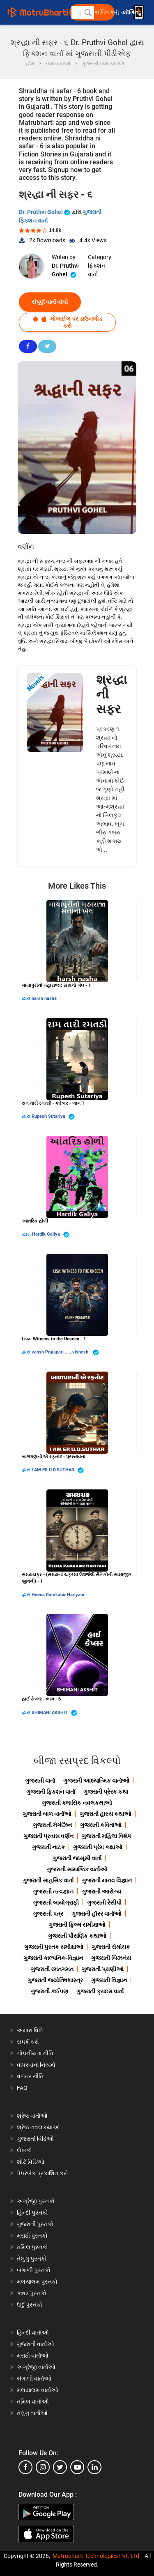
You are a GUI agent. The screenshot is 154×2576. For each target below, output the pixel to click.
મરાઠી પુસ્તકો (32, 2235)
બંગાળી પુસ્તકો (34, 2270)
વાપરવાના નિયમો (37, 2064)
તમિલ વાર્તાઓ (33, 2401)
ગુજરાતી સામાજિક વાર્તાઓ (77, 1869)
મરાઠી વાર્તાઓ (32, 2355)
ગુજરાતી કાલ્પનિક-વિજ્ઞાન (53, 1958)
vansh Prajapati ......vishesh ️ (65, 1352)
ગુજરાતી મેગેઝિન (52, 1825)
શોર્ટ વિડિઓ (30, 2161)
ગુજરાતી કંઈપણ (49, 1991)
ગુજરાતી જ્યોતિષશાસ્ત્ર (55, 1980)
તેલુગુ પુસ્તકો (32, 2258)
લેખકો (24, 2150)
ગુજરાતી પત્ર (48, 1913)
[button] (87, 12)
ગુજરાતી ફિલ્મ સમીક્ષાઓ (77, 1924)
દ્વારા (27, 998)
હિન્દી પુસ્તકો (32, 2212)
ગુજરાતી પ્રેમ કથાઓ (97, 1847)
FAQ (22, 2087)
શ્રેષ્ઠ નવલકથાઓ (38, 2127)
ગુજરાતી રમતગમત (52, 1969)
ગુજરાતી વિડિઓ (35, 2138)
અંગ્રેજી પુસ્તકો (36, 2201)
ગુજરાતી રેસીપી (104, 1902)
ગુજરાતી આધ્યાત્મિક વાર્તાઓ (96, 1780)
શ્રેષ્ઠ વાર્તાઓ (32, 2115)
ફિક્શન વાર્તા (97, 270)
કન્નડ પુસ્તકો (31, 2293)
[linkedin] (94, 2467)
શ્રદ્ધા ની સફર (111, 694)
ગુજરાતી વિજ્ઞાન (109, 1980)
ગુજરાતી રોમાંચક (111, 1947)
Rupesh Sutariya (53, 1117)
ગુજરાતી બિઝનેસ (111, 1958)
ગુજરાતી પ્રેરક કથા (105, 1791)
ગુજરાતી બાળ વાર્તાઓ (47, 1814)
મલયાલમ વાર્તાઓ (37, 2390)
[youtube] (77, 2467)
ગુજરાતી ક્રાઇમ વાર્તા (100, 1991)
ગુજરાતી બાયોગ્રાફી (56, 1902)
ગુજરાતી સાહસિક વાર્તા (48, 1880)
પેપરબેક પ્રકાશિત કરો (42, 2173)
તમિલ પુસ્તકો (32, 2247)
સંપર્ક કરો (28, 2041)
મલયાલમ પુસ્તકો (37, 2281)
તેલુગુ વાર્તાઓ (32, 2413)
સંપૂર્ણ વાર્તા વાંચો (50, 302)
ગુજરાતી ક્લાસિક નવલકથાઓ (77, 1802)
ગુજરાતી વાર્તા (40, 1780)
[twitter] (60, 2467)
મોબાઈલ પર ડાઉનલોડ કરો (67, 322)
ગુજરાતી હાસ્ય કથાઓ (105, 1814)
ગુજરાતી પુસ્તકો (35, 2224)
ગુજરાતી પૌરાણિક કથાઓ (77, 1936)
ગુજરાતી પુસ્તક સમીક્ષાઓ (53, 1947)
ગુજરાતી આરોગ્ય (101, 1891)
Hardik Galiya (50, 1235)
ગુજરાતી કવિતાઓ (101, 1825)
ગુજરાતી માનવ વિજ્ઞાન (107, 1880)
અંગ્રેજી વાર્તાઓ (36, 2367)
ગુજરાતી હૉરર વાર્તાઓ (96, 1913)
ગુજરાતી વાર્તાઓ (35, 2344)
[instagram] (43, 2467)
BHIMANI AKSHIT (54, 1713)
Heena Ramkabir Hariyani (58, 1594)
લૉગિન (131, 12)
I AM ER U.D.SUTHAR (58, 1470)
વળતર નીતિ (30, 2076)
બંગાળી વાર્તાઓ (34, 2378)
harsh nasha (44, 998)
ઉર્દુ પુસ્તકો (29, 2304)
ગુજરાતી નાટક (48, 1847)
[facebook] (25, 2467)
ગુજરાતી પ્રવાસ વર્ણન (48, 1836)
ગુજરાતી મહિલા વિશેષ (106, 1836)
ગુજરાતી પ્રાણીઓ (103, 1969)
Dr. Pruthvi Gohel (45, 212)
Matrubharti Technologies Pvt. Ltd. (97, 2556)
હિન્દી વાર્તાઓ (33, 2332)
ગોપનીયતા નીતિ (35, 2053)
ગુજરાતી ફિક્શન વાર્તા (50, 1791)
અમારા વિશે (30, 2030)
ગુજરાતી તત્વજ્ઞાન (53, 1891)
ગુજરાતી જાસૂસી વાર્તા (77, 1858)
